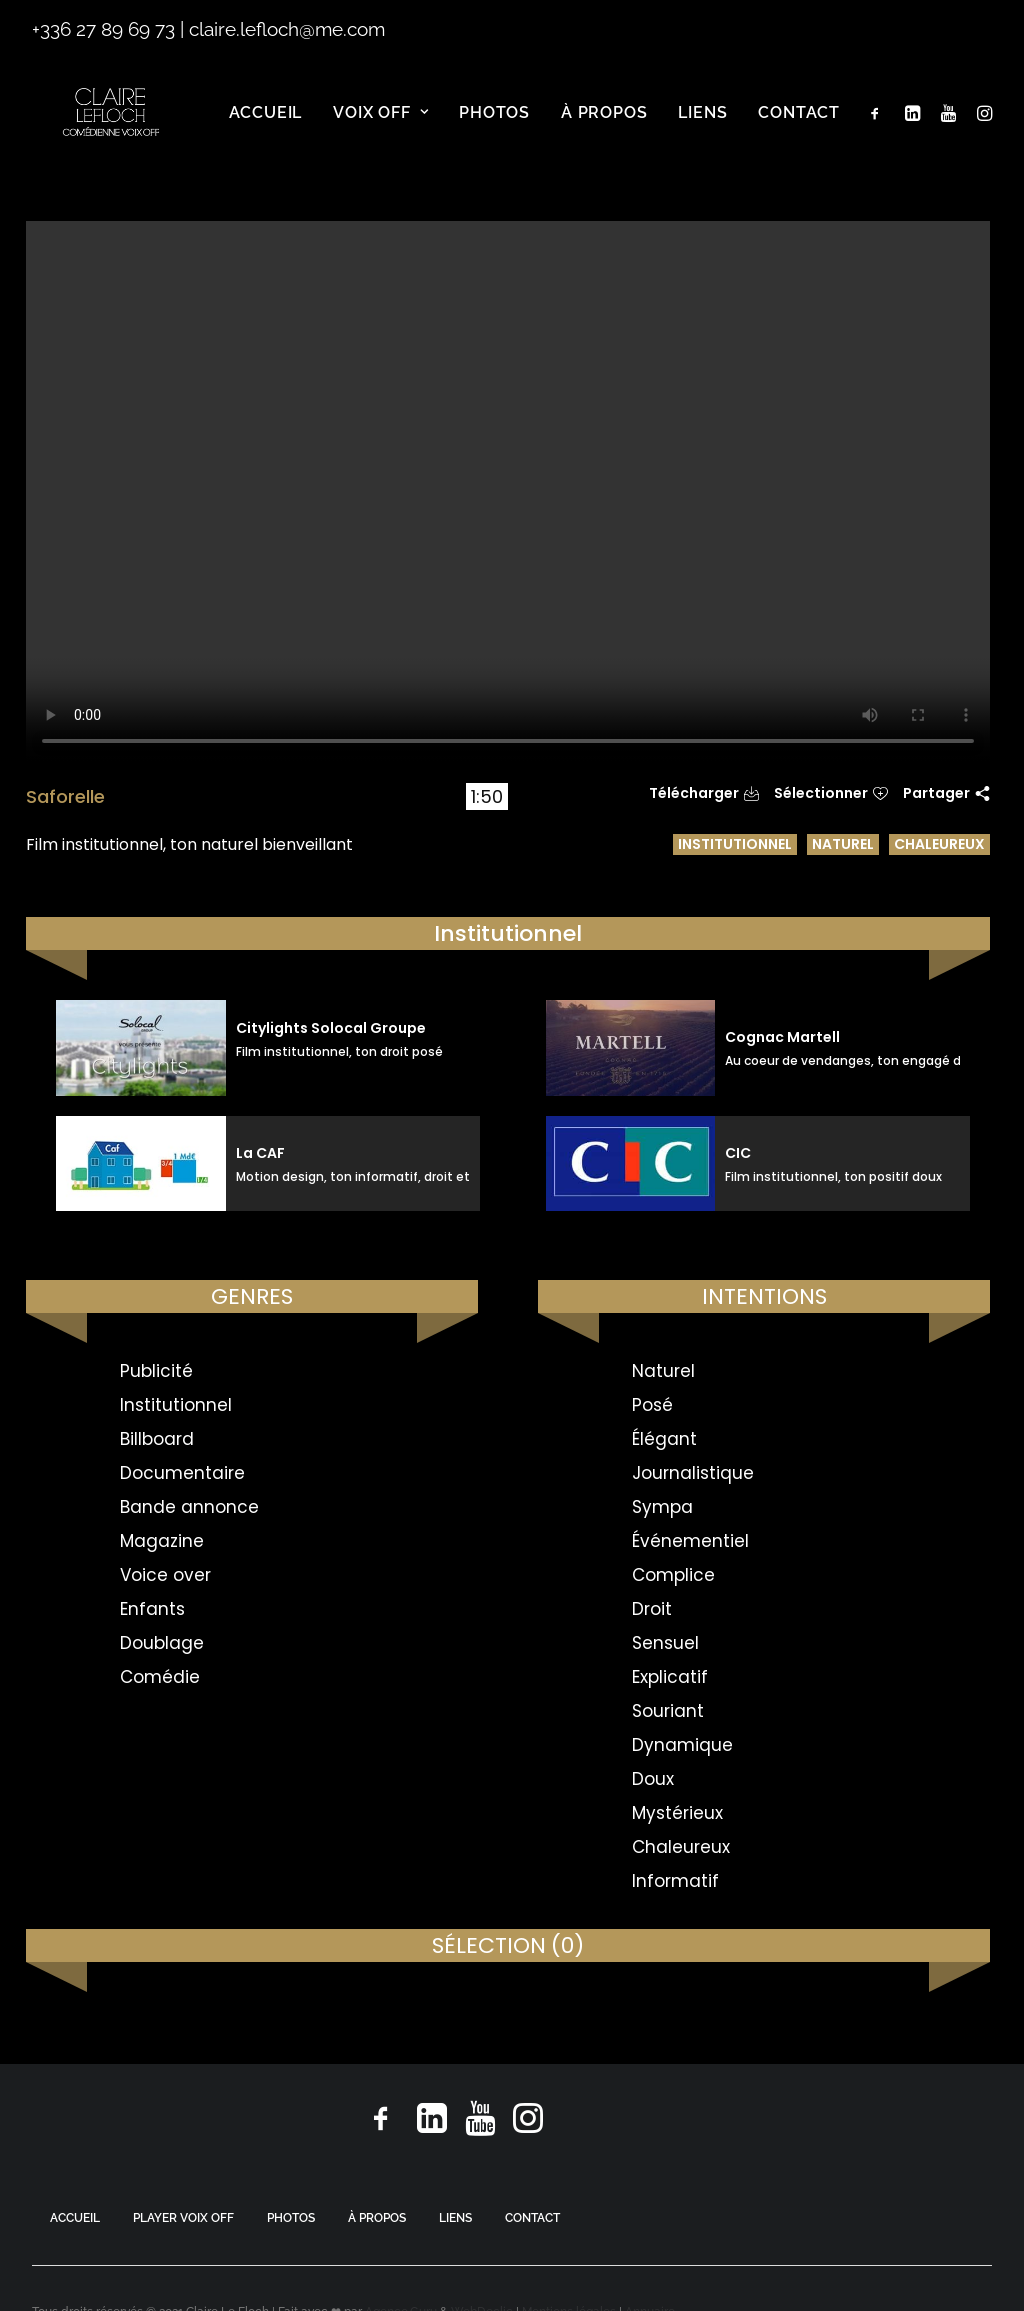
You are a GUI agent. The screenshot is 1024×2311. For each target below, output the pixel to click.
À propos (604, 129)
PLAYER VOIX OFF (183, 2218)
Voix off (380, 129)
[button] (879, 130)
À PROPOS (377, 2218)
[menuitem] (266, 130)
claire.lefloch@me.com (287, 29)
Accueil (266, 129)
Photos (494, 129)
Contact (799, 129)
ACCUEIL (75, 2218)
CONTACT (532, 2218)
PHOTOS (291, 2218)
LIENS (455, 2218)
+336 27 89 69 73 (103, 29)
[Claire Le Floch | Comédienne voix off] (114, 130)
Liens (702, 129)
